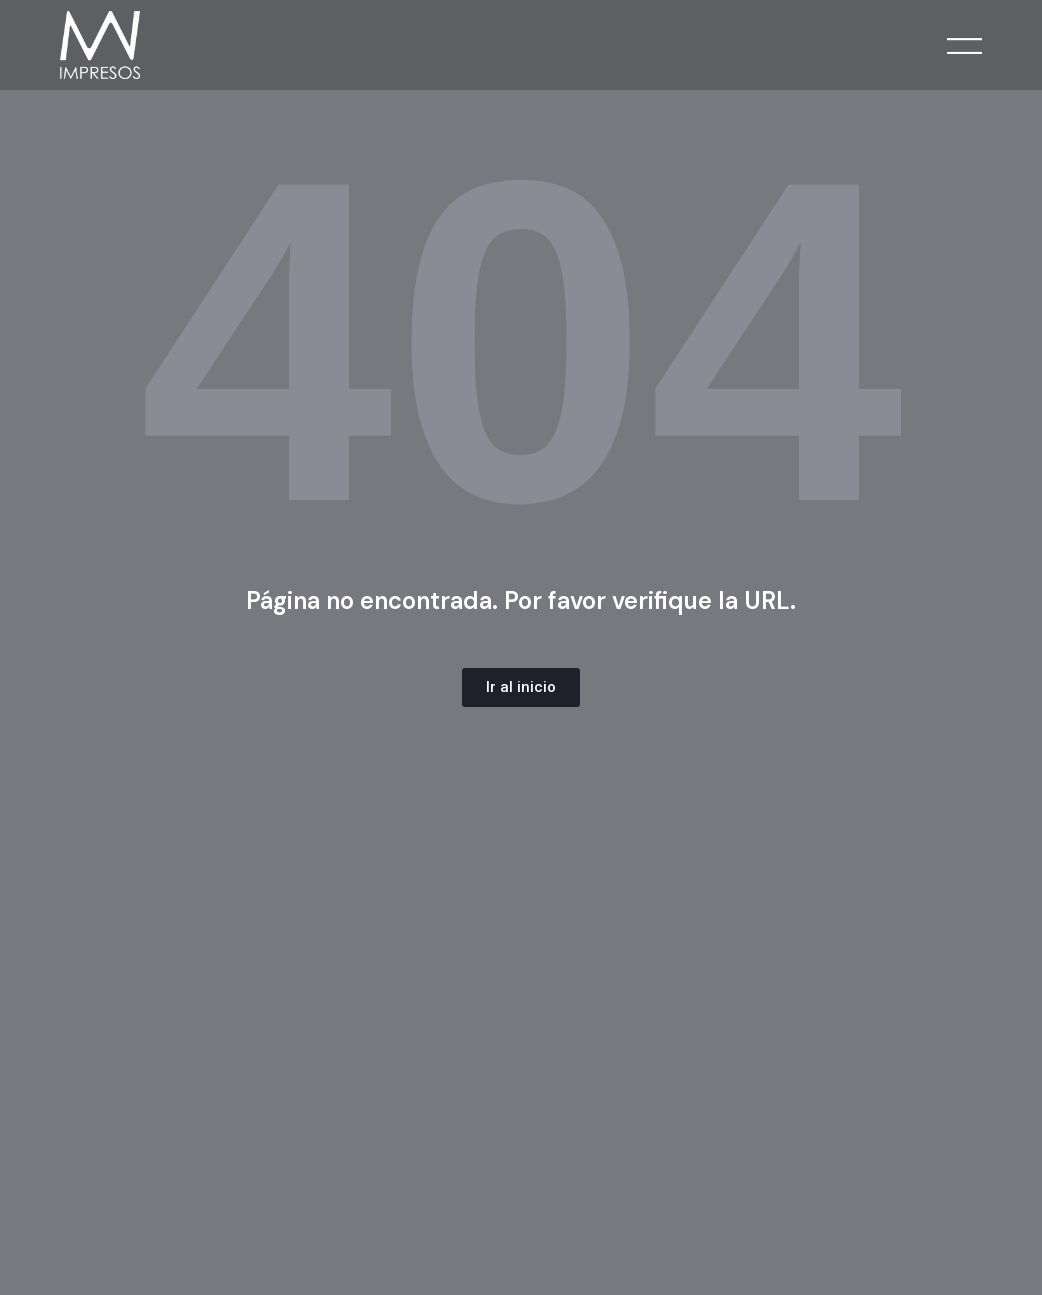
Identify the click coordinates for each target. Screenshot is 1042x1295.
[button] (521, 687)
